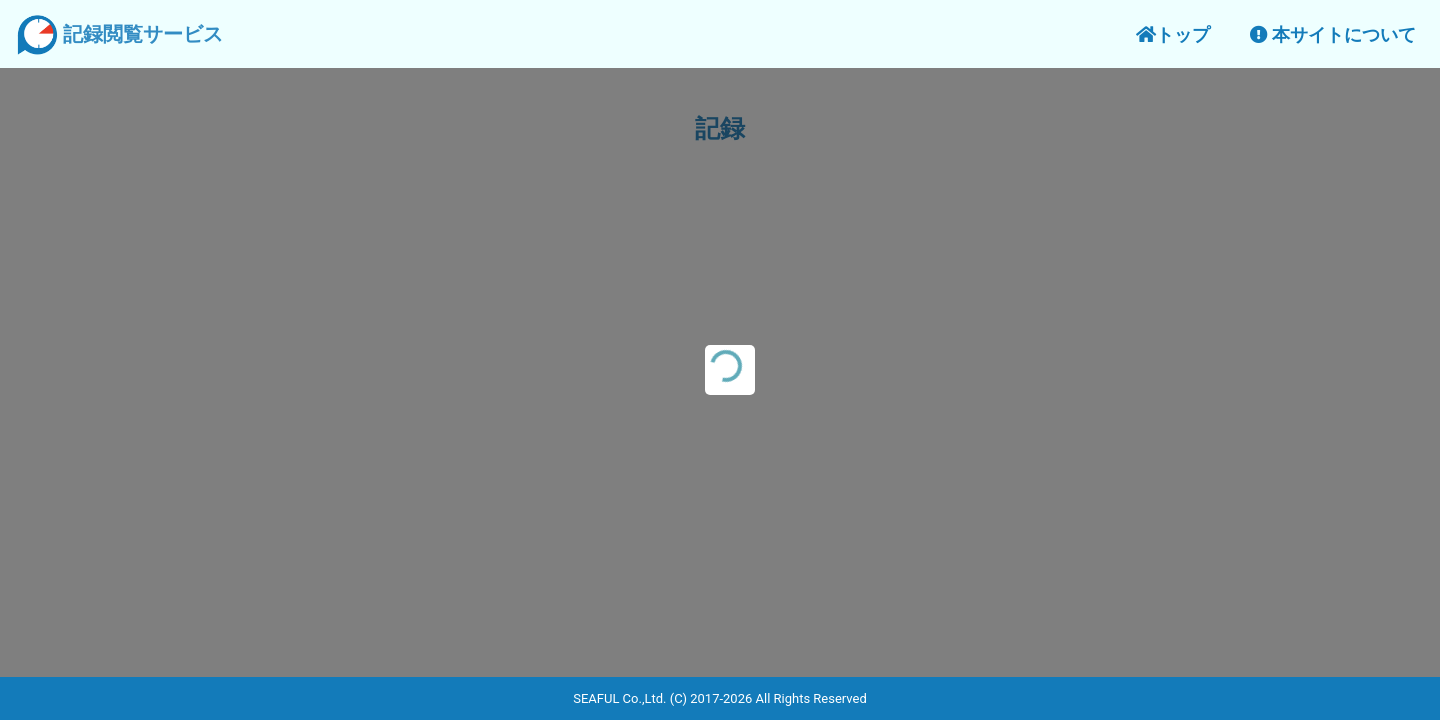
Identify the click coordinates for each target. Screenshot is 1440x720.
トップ (1173, 34)
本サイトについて (1333, 34)
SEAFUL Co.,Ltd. (619, 698)
